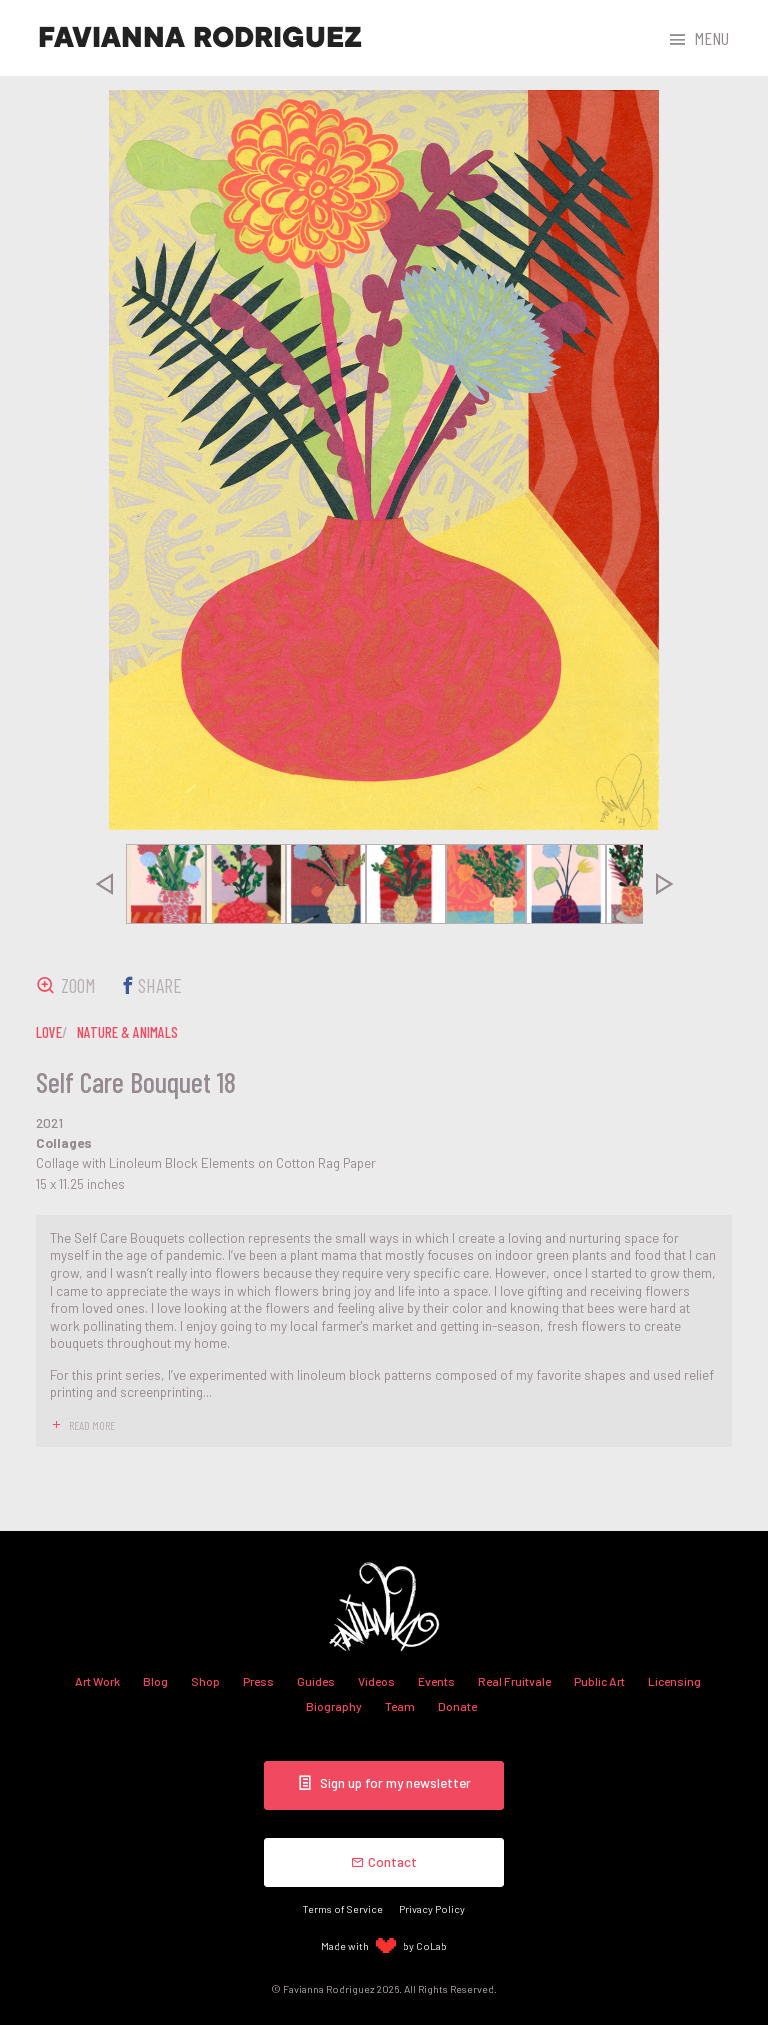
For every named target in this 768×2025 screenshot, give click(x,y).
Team (400, 1706)
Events (436, 1681)
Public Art (599, 1681)
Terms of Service (343, 1908)
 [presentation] (104, 884)
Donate (457, 1706)
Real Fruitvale (514, 1681)
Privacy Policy (432, 1908)
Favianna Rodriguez (200, 38)
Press (258, 1681)
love (49, 1032)
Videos (376, 1681)
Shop (205, 1681)
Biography (334, 1706)
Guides (316, 1681)
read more (92, 1425)
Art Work (97, 1681)
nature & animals (127, 1032)
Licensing (674, 1681)
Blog (155, 1681)
